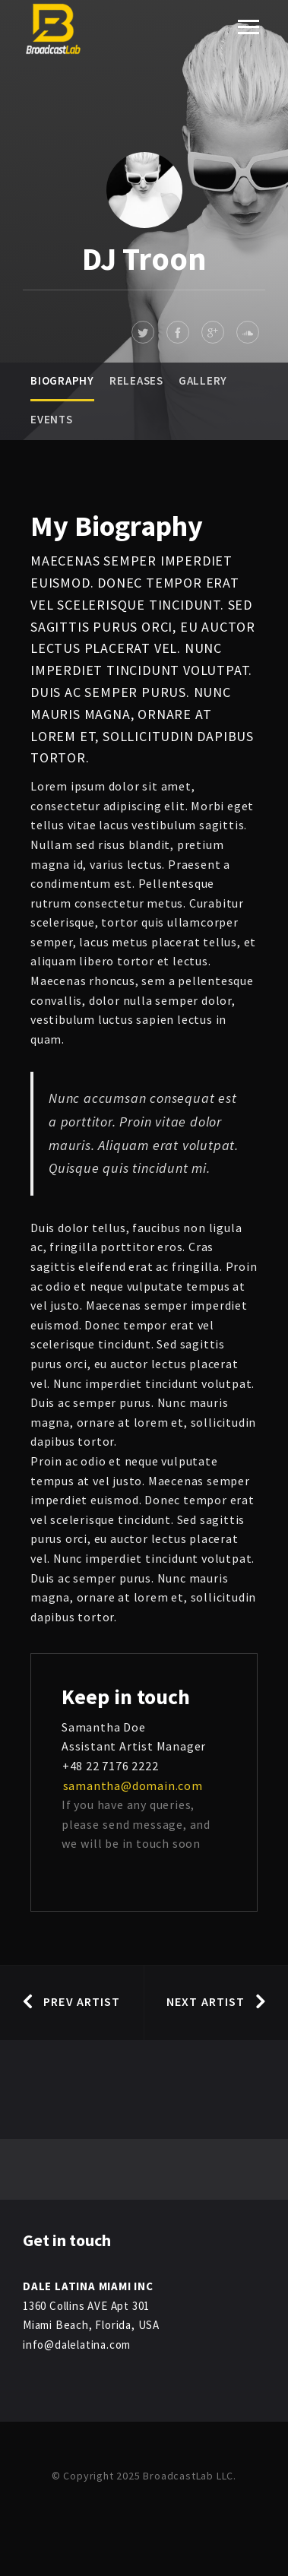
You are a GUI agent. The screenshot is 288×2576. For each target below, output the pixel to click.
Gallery (203, 380)
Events (51, 419)
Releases (136, 380)
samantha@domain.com (132, 1785)
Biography (62, 380)
